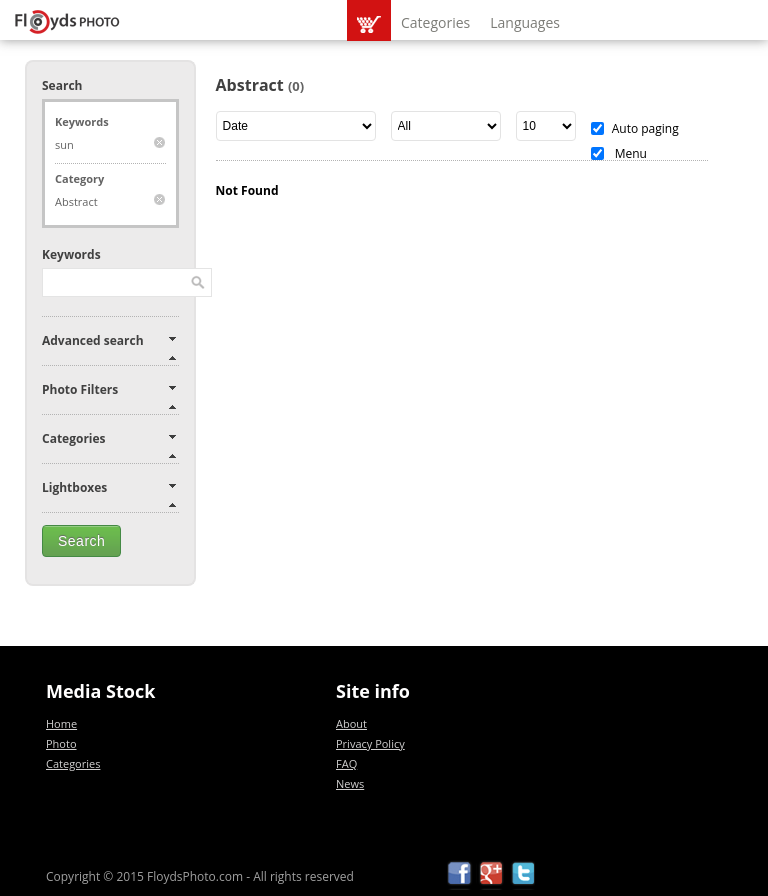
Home (61, 723)
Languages (525, 22)
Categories (435, 22)
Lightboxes (74, 487)
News (350, 783)
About (351, 723)
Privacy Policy (370, 743)
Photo (61, 743)
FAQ (346, 763)
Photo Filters (80, 389)
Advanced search (93, 340)
